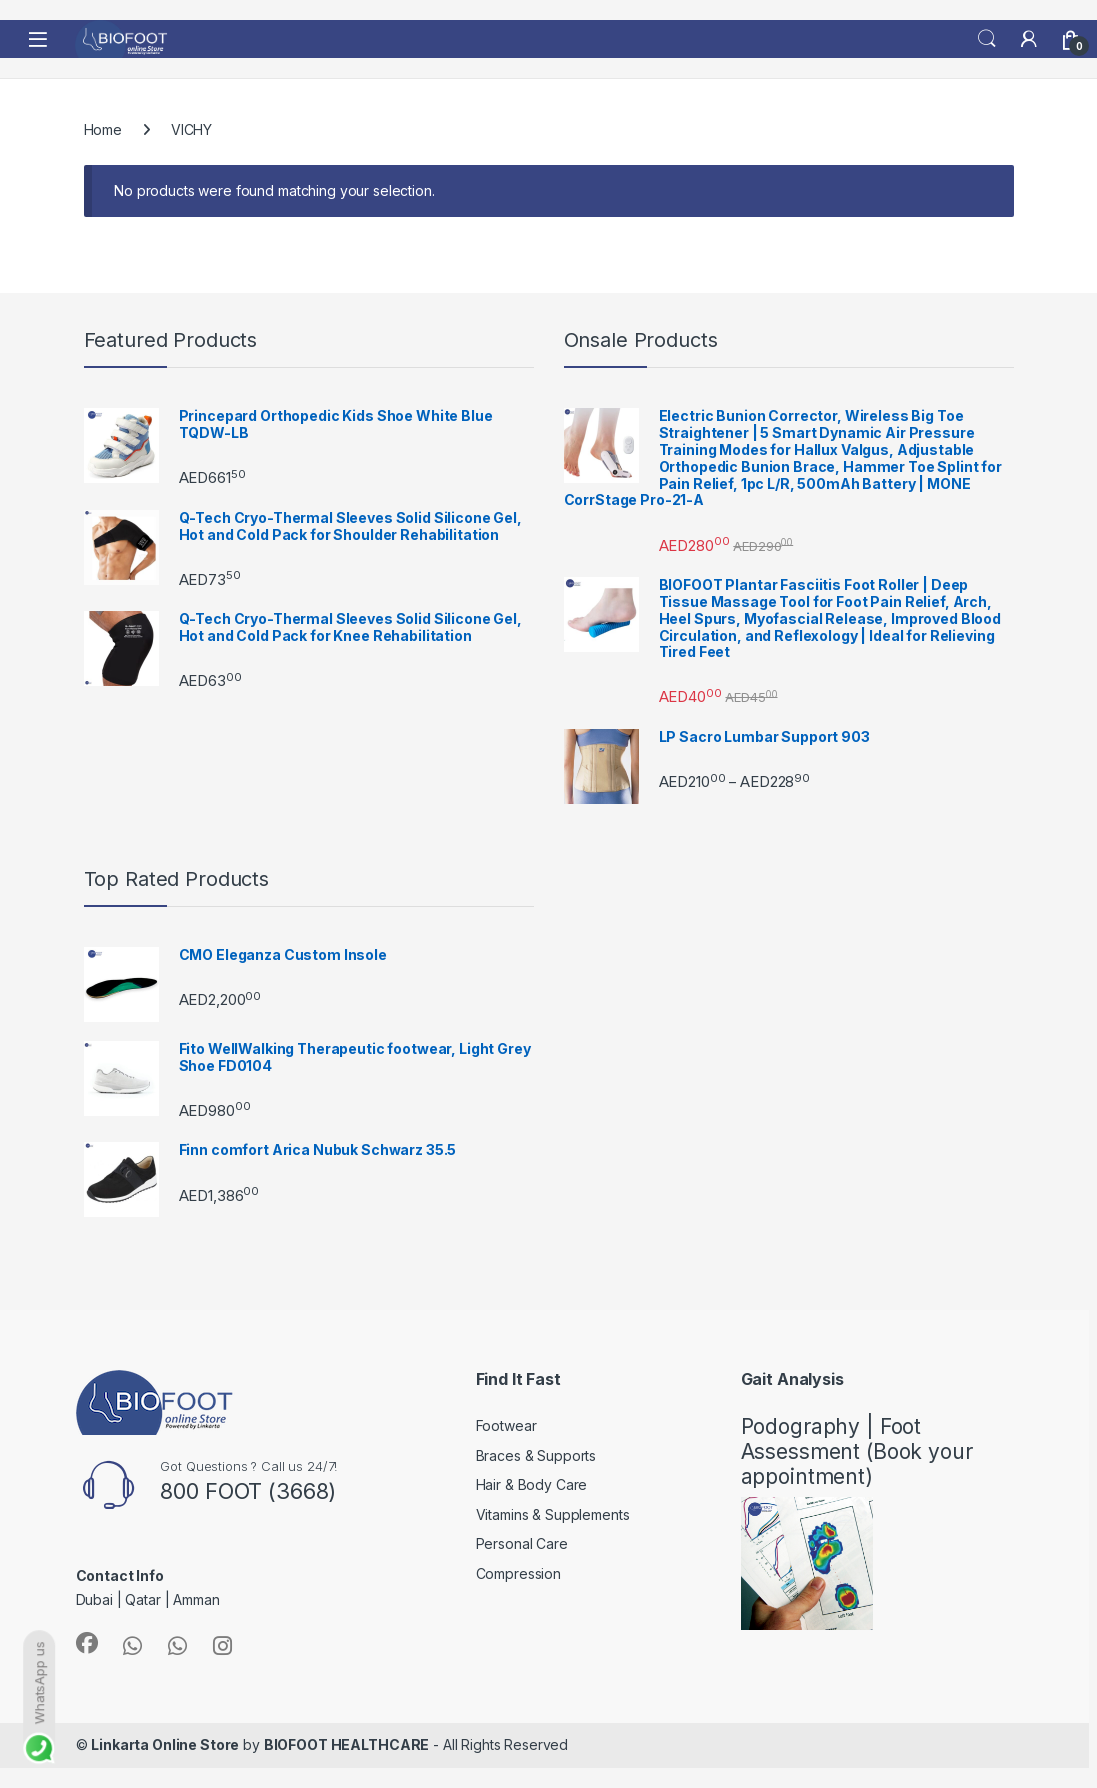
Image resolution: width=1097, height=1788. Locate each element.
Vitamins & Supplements (553, 1514)
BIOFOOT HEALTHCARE (346, 1744)
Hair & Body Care (532, 1484)
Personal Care (522, 1543)
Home (103, 129)
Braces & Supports (536, 1455)
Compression (518, 1573)
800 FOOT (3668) (248, 1491)
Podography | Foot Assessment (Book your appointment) (857, 1451)
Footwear (506, 1425)
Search (987, 39)
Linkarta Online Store (165, 1744)
